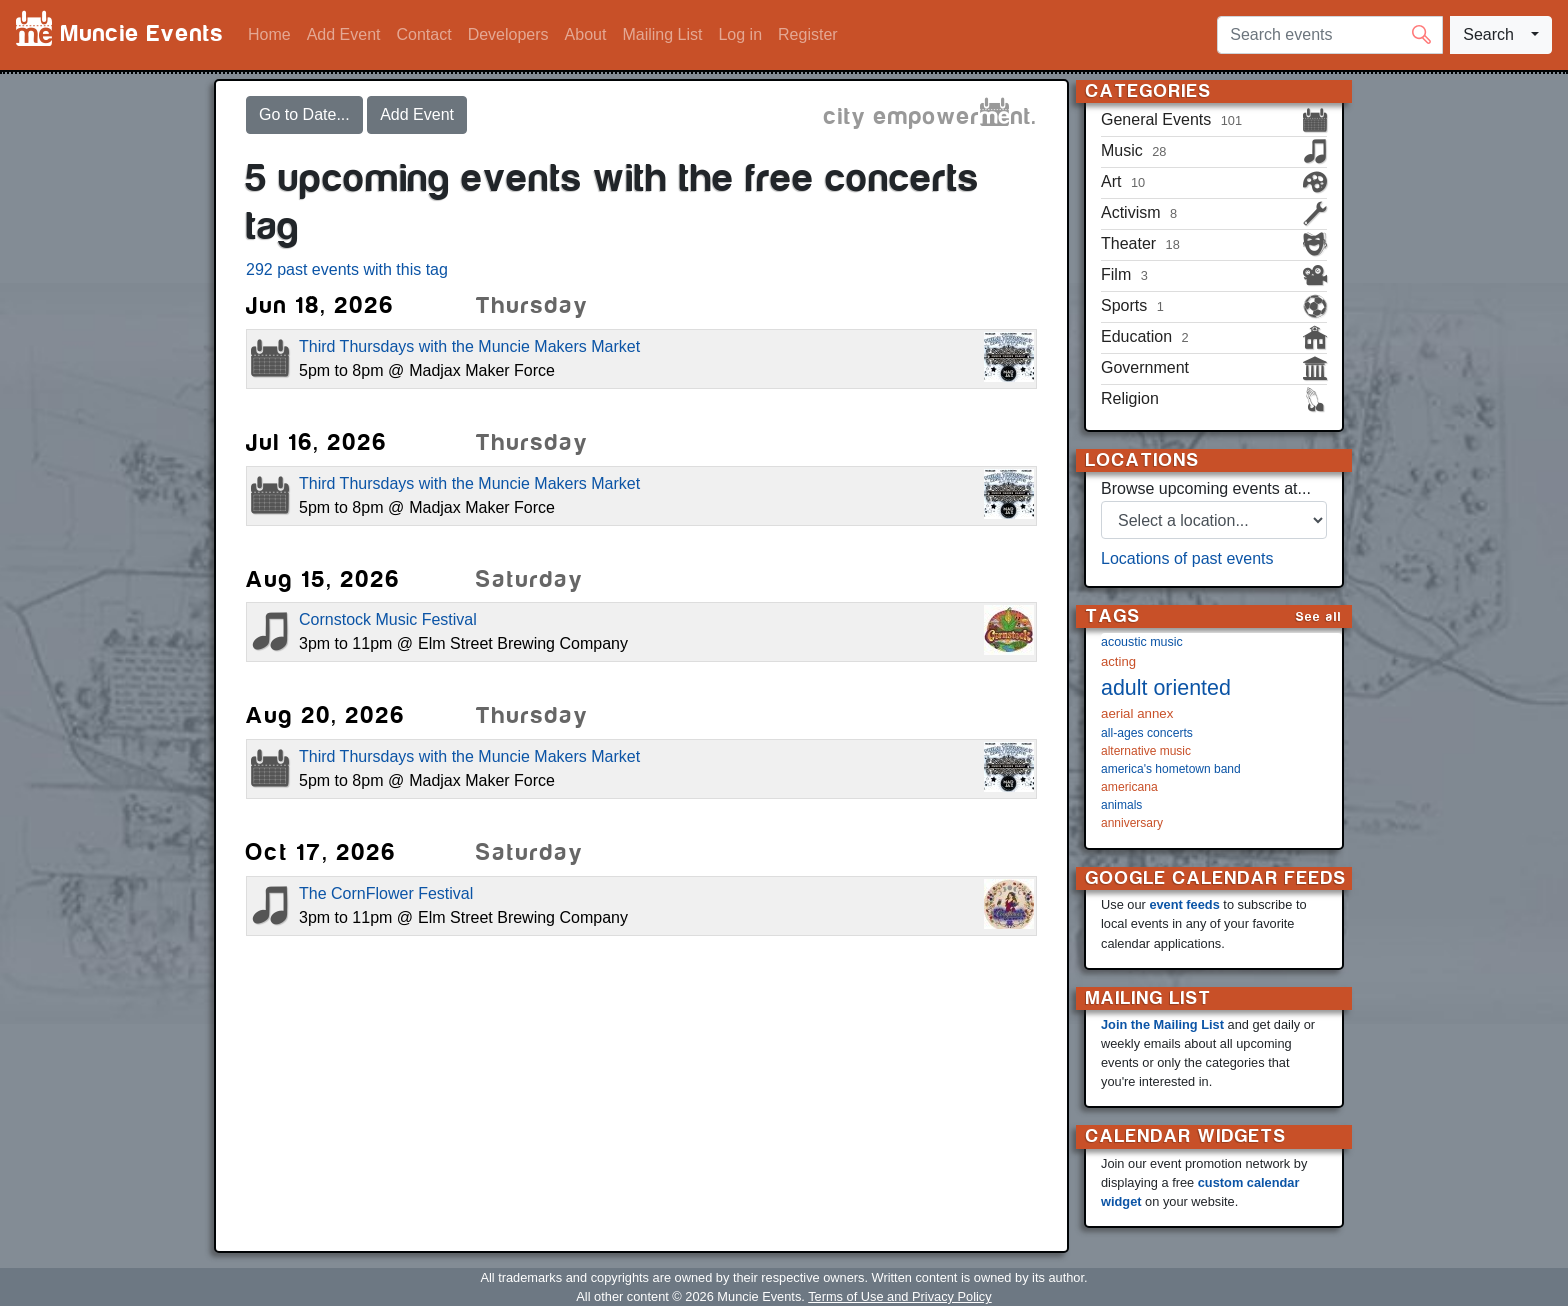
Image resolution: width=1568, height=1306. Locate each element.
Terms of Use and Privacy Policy (899, 1296)
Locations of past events (1187, 558)
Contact (424, 34)
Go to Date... (304, 114)
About (586, 34)
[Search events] (1330, 35)
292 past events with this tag (347, 269)
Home (269, 34)
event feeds (1184, 904)
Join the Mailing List (1162, 1024)
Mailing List (662, 34)
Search (1488, 34)
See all (1319, 616)
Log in (740, 34)
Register (808, 34)
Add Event (344, 34)
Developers (508, 34)
